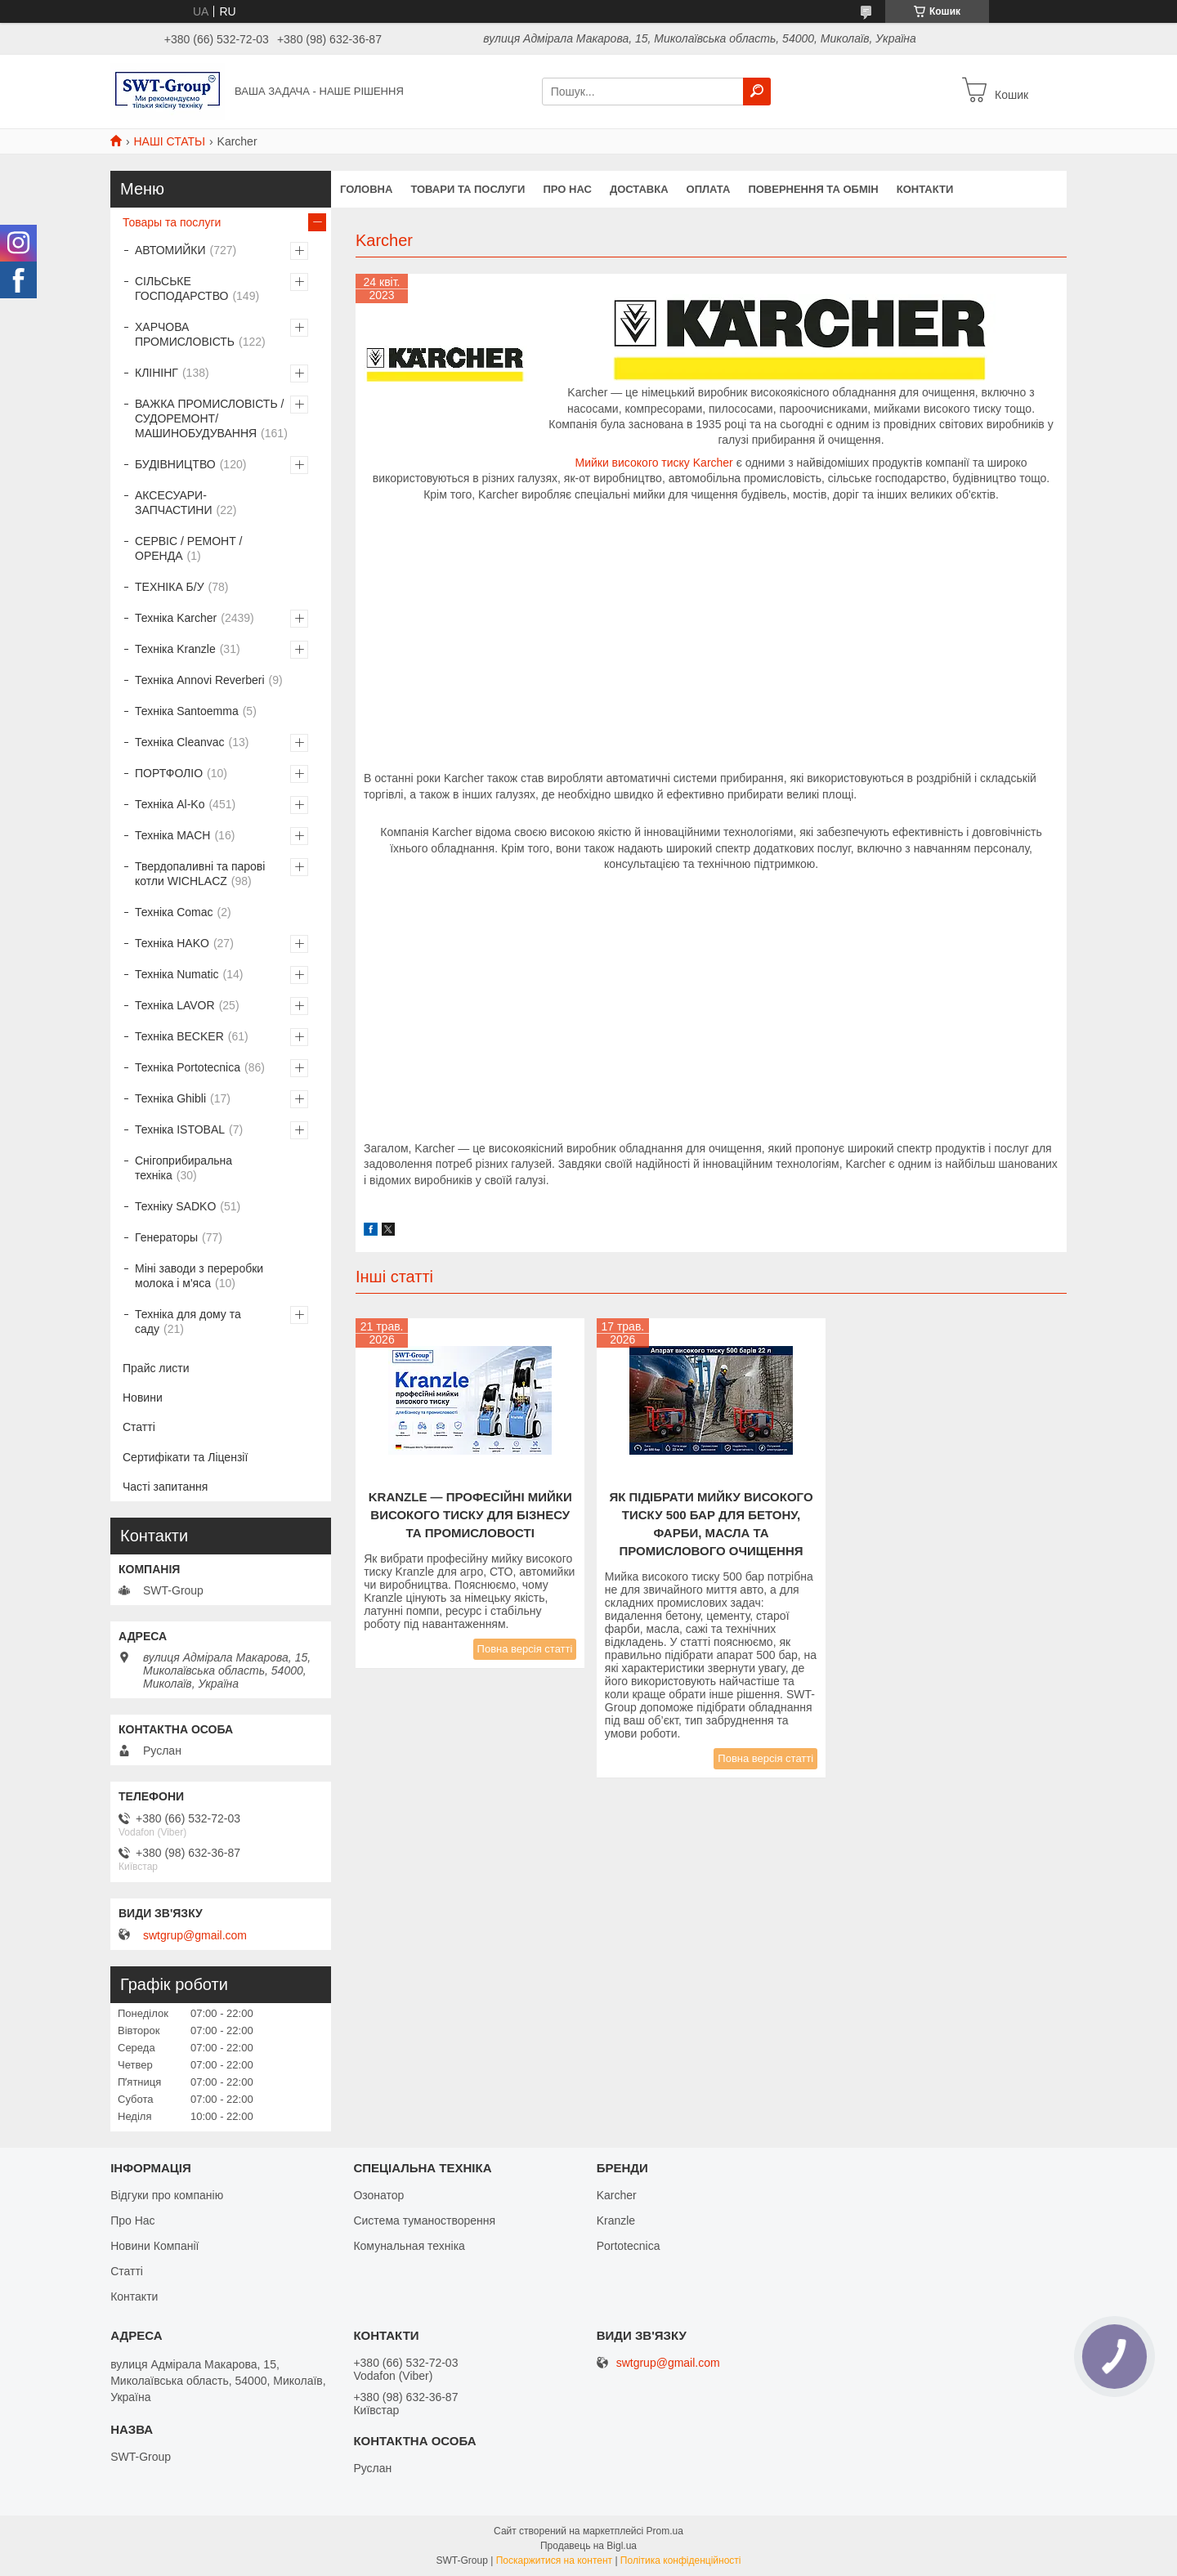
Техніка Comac (174, 912)
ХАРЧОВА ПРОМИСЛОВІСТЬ (185, 334)
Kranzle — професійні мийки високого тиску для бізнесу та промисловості (470, 1515)
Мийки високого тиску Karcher (653, 462)
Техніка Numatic (177, 974)
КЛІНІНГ (156, 372)
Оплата (709, 189)
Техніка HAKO (172, 943)
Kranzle (616, 2220)
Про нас (567, 189)
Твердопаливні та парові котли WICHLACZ (200, 874)
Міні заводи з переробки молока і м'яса (199, 1276)
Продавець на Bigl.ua (588, 2545)
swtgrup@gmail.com (195, 1935)
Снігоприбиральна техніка (183, 1168)
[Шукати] (757, 91)
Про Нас (132, 2220)
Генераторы (166, 1237)
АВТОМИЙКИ (170, 250)
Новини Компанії (154, 2245)
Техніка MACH (172, 835)
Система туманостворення (424, 2220)
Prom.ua (665, 2531)
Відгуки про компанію (166, 2195)
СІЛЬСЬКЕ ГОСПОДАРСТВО (181, 288)
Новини (143, 1397)
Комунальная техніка (409, 2245)
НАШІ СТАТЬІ (169, 141)
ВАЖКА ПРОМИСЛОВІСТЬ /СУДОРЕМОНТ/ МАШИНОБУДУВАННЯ (209, 418)
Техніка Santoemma (187, 711)
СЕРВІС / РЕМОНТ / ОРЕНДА (188, 548)
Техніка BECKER (179, 1036)
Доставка (639, 189)
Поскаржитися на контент (554, 2560)
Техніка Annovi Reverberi (200, 679)
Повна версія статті (525, 1649)
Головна (366, 189)
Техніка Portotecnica (187, 1067)
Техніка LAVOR (175, 1005)
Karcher (617, 2195)
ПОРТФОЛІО (169, 773)
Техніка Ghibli (170, 1098)
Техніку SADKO (175, 1206)
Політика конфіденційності (680, 2560)
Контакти (925, 189)
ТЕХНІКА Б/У (169, 586)
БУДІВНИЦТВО (175, 464)
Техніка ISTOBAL (180, 1129)
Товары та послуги (172, 222)
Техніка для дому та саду (188, 1321)
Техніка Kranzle (175, 648)
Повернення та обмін (813, 189)
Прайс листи (156, 1368)
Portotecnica (628, 2245)
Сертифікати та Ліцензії (185, 1457)
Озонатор (378, 2195)
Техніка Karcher (176, 617)
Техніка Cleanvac (180, 742)
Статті (139, 1426)
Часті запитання (165, 1486)
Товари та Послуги (467, 189)
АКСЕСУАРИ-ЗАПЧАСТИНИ (174, 503)
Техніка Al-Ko (169, 804)
